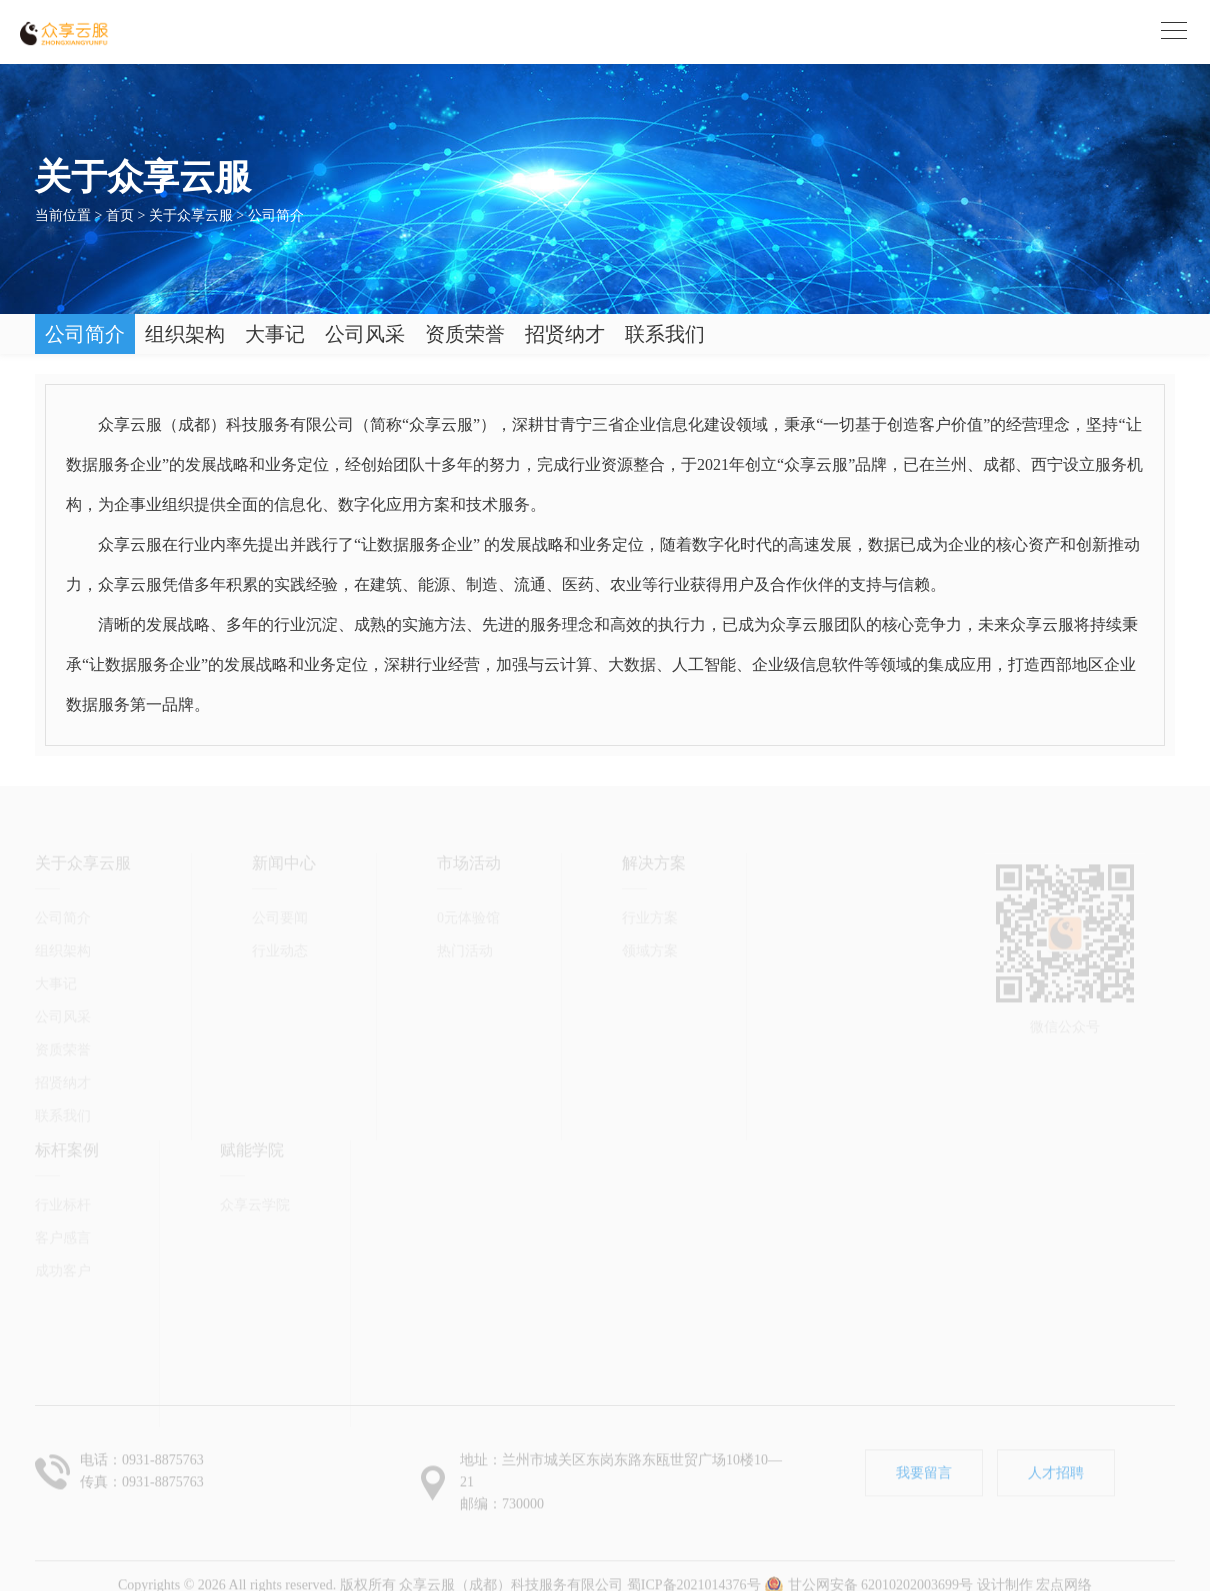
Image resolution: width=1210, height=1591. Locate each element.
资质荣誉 (465, 334)
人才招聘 (1056, 1454)
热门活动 (465, 908)
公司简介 (276, 215)
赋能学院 (252, 1107)
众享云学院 (255, 1162)
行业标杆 (63, 1162)
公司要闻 (280, 875)
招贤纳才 (565, 334)
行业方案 (650, 875)
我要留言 (924, 1454)
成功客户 (63, 1228)
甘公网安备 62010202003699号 (868, 1566)
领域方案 (650, 908)
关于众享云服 (191, 215)
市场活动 (469, 820)
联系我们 (665, 334)
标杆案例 (67, 1107)
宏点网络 (1064, 1566)
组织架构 (185, 334)
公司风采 (365, 334)
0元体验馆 (468, 875)
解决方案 (654, 820)
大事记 (275, 334)
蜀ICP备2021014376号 (694, 1566)
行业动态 (280, 908)
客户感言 (63, 1195)
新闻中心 (284, 820)
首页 (120, 215)
